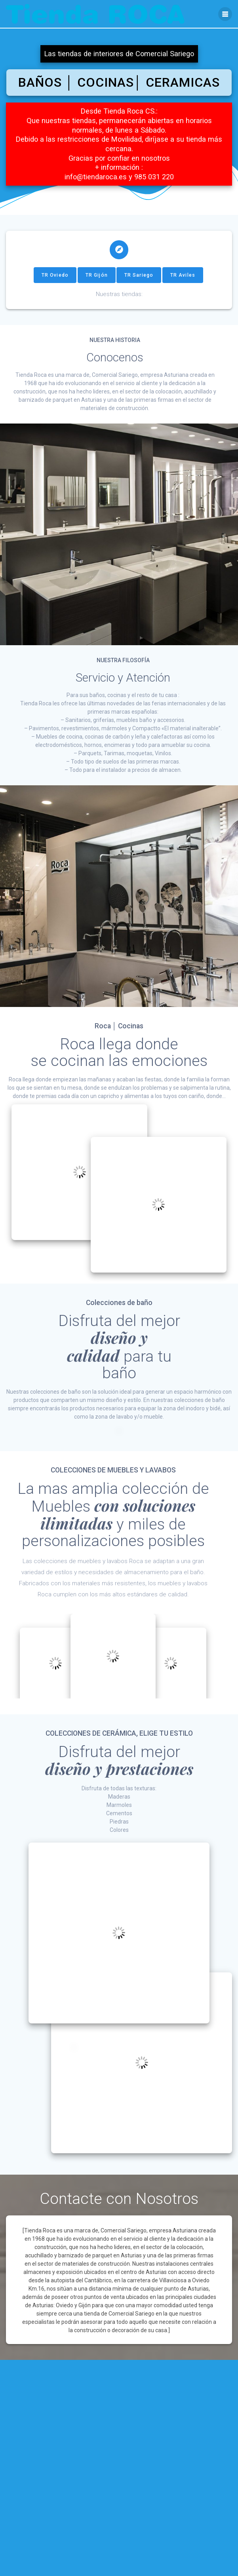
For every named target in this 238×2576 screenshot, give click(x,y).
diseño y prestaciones (119, 1774)
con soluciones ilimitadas (117, 1520)
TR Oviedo (55, 281)
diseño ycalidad (107, 1353)
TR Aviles (182, 281)
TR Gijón (97, 281)
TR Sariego (138, 281)
